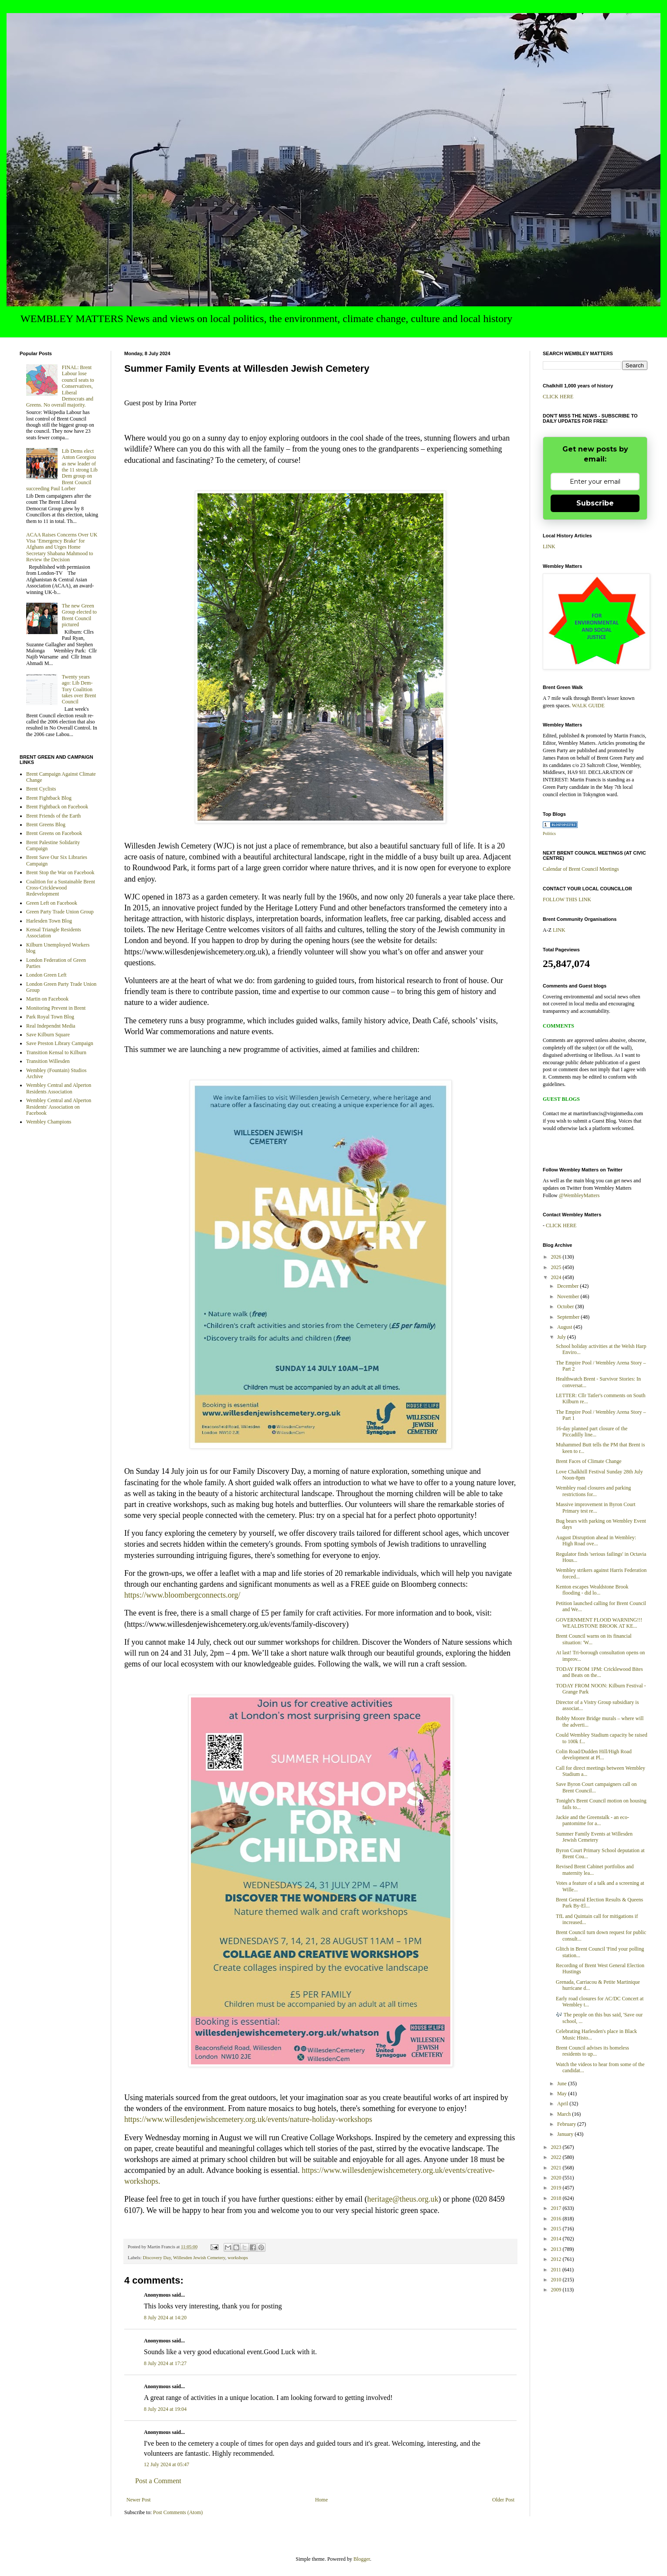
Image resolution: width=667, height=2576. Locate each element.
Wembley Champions (48, 1122)
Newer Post (138, 2500)
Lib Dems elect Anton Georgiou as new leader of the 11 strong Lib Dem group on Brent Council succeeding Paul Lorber (62, 470)
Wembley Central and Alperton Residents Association (58, 1088)
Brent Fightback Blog (48, 798)
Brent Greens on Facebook (54, 833)
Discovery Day (156, 2257)
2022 (557, 2157)
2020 (557, 2178)
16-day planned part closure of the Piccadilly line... (591, 1431)
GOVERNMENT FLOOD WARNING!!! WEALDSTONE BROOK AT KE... (599, 1623)
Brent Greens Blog (45, 824)
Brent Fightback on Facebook (57, 807)
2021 (557, 2168)
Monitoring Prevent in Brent (55, 1008)
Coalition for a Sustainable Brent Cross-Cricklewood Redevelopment (60, 888)
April (563, 2104)
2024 (557, 1277)
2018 (557, 2198)
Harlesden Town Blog (49, 921)
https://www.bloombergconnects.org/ (182, 1595)
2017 (557, 2208)
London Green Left (46, 975)
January (566, 2134)
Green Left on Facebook (51, 903)
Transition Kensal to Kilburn (56, 1052)
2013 (557, 2249)
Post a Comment (158, 2480)
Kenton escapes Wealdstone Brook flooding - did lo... (592, 1590)
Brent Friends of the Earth (53, 816)
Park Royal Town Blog (50, 1017)
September (569, 1317)
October (566, 1306)
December (568, 1286)
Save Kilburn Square (48, 1035)
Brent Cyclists (41, 789)
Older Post (503, 2500)
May (562, 2094)
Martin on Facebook (47, 999)
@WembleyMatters (579, 1195)
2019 (557, 2188)
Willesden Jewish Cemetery (199, 2257)
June (562, 2083)
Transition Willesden (48, 1061)
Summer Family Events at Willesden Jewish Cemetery (594, 1837)
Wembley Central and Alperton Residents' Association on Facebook (58, 1106)
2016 (557, 2219)
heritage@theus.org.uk (402, 2199)
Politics (549, 833)
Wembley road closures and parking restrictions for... (593, 1491)
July (562, 1337)
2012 (557, 2259)
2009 (557, 2290)
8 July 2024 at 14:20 (165, 2318)
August (565, 1327)
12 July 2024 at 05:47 (166, 2464)
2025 (557, 1267)
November (569, 1296)
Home (321, 2500)
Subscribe (595, 503)
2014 (557, 2239)
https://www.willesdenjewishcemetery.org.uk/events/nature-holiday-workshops (248, 2119)
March (564, 2114)
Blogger (362, 2559)
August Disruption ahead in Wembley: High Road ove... (596, 1540)
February (567, 2124)
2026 (557, 1257)
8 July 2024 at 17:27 (165, 2363)
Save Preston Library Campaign (59, 1043)
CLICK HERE (558, 397)
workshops (238, 2257)
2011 (557, 2270)
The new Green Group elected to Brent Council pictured (79, 615)
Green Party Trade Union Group (60, 912)
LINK (549, 546)
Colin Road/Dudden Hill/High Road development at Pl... (594, 1754)
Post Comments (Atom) (178, 2512)
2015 (557, 2229)
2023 (557, 2147)
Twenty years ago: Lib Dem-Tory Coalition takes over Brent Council (79, 689)
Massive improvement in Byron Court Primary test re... (596, 1507)
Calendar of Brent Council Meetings (581, 869)
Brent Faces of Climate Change (589, 1461)
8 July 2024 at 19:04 (165, 2409)
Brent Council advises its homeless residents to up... (592, 2051)
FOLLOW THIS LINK (567, 899)
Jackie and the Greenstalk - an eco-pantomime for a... (592, 1820)
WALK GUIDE (588, 706)
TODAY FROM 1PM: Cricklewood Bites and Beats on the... (599, 1672)
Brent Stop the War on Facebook (60, 872)
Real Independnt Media (50, 1026)
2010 (557, 2280)
